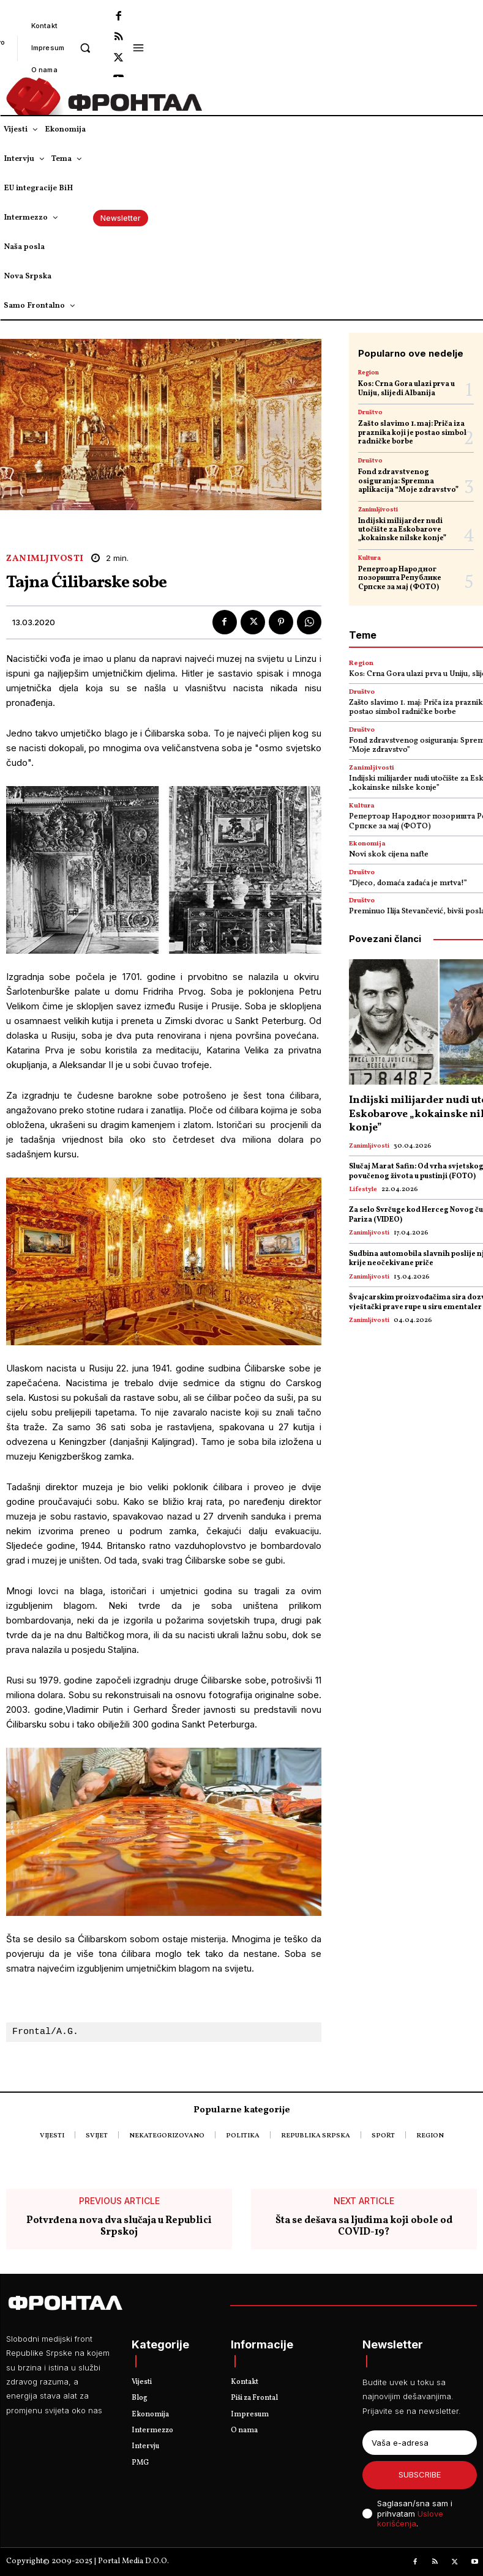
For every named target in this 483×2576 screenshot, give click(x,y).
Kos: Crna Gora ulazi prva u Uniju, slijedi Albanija (406, 388)
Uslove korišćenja (410, 2519)
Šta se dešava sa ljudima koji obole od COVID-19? (363, 2226)
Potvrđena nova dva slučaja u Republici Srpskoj (119, 2226)
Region (368, 372)
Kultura (369, 558)
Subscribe (420, 2474)
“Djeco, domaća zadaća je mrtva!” (408, 883)
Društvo (370, 412)
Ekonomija (367, 844)
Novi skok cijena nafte (389, 854)
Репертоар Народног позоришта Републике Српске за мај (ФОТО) (399, 578)
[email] (419, 2442)
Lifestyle (363, 1189)
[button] (85, 47)
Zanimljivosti (45, 558)
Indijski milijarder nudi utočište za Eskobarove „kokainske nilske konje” (402, 530)
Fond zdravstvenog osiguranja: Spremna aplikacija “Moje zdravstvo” (408, 481)
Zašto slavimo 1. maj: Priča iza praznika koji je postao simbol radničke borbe (412, 433)
